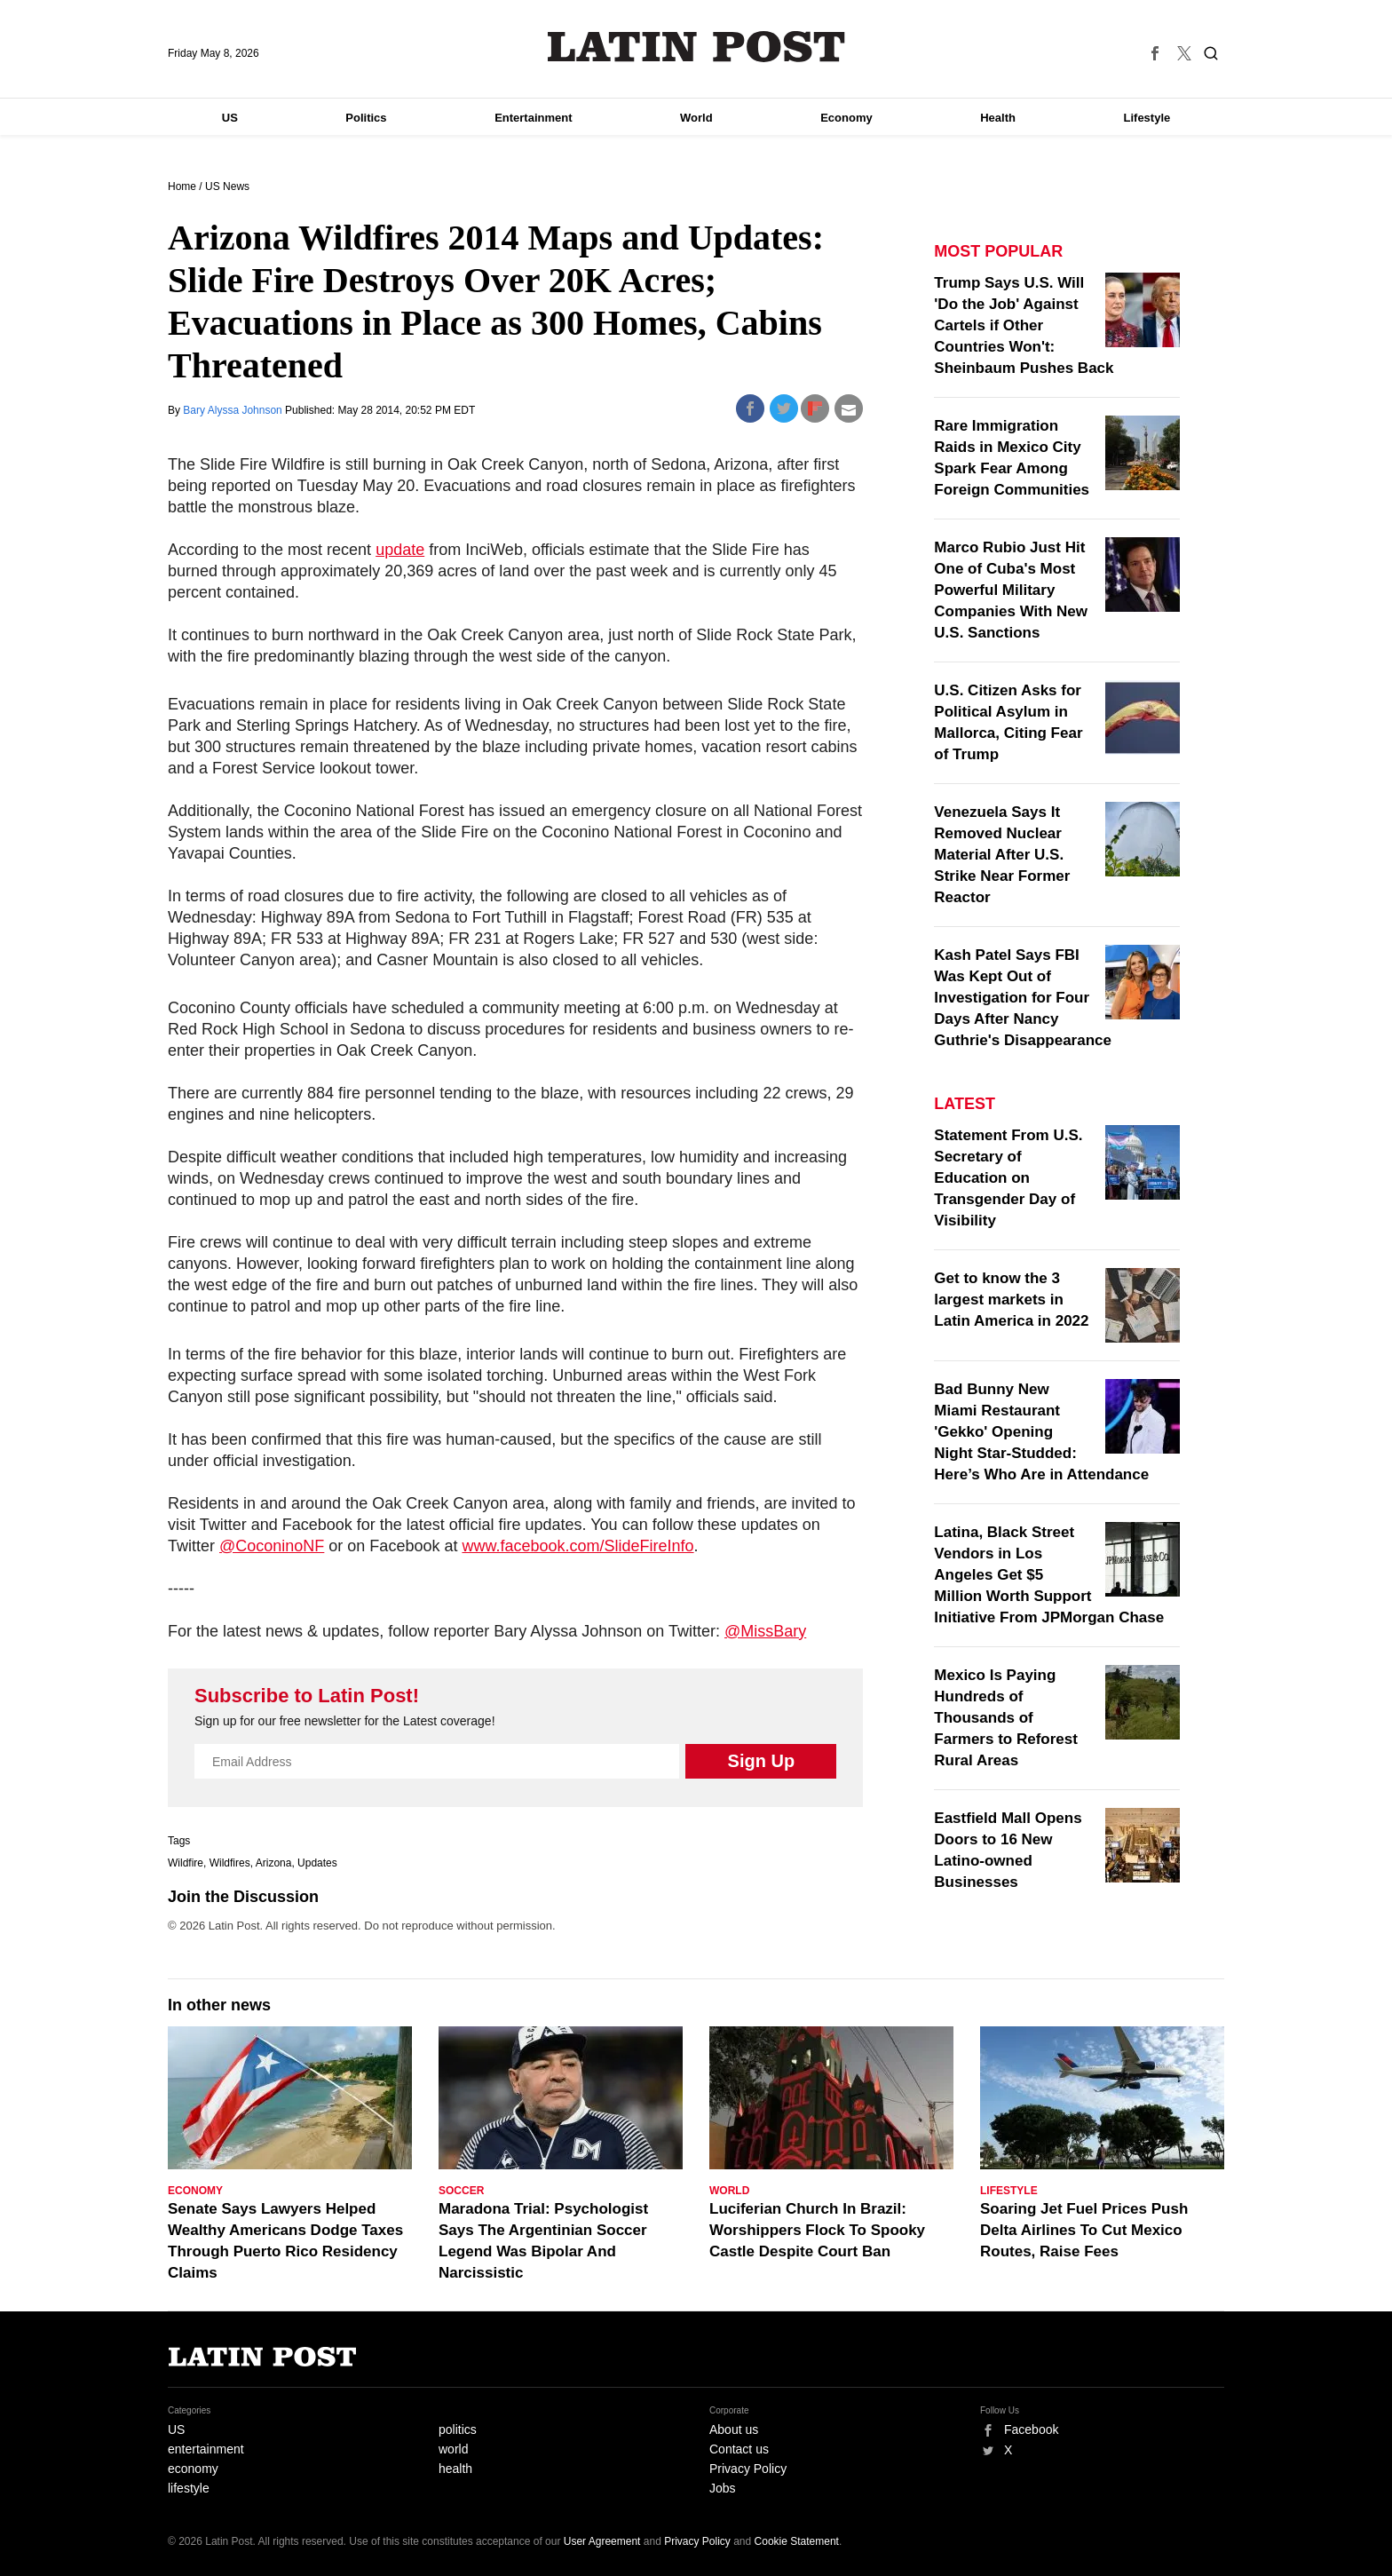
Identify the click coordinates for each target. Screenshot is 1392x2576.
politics (458, 2429)
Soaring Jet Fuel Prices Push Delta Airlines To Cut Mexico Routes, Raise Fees (1084, 2230)
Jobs (722, 2488)
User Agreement (602, 2541)
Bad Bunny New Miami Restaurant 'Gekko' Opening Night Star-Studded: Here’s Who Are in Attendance (1041, 1432)
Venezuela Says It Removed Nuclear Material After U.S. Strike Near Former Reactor (1002, 855)
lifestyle (189, 2488)
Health (998, 117)
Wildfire (185, 1863)
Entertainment (533, 117)
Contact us (739, 2449)
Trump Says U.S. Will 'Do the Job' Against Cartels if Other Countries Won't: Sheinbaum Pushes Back (1023, 325)
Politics (365, 117)
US (230, 117)
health (455, 2468)
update (400, 550)
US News (227, 186)
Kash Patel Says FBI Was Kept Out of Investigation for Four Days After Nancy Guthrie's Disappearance (1022, 998)
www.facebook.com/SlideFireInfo (577, 1546)
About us (733, 2429)
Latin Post (696, 46)
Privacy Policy (748, 2468)
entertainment (206, 2449)
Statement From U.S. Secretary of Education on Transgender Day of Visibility (1008, 1178)
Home (182, 186)
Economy (846, 117)
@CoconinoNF (271, 1546)
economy (193, 2468)
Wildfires (230, 1863)
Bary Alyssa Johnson (234, 410)
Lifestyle (1147, 117)
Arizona (274, 1863)
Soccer (461, 2190)
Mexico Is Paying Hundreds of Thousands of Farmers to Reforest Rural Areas (1006, 1718)
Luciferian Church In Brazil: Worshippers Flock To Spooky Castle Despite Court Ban (817, 2230)
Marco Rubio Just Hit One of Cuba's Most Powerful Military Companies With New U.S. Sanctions (1011, 590)
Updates (317, 1863)
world (453, 2449)
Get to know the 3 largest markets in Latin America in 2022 (1011, 1299)
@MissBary (765, 1631)
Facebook (1031, 2429)
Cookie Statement (797, 2541)
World (696, 117)
